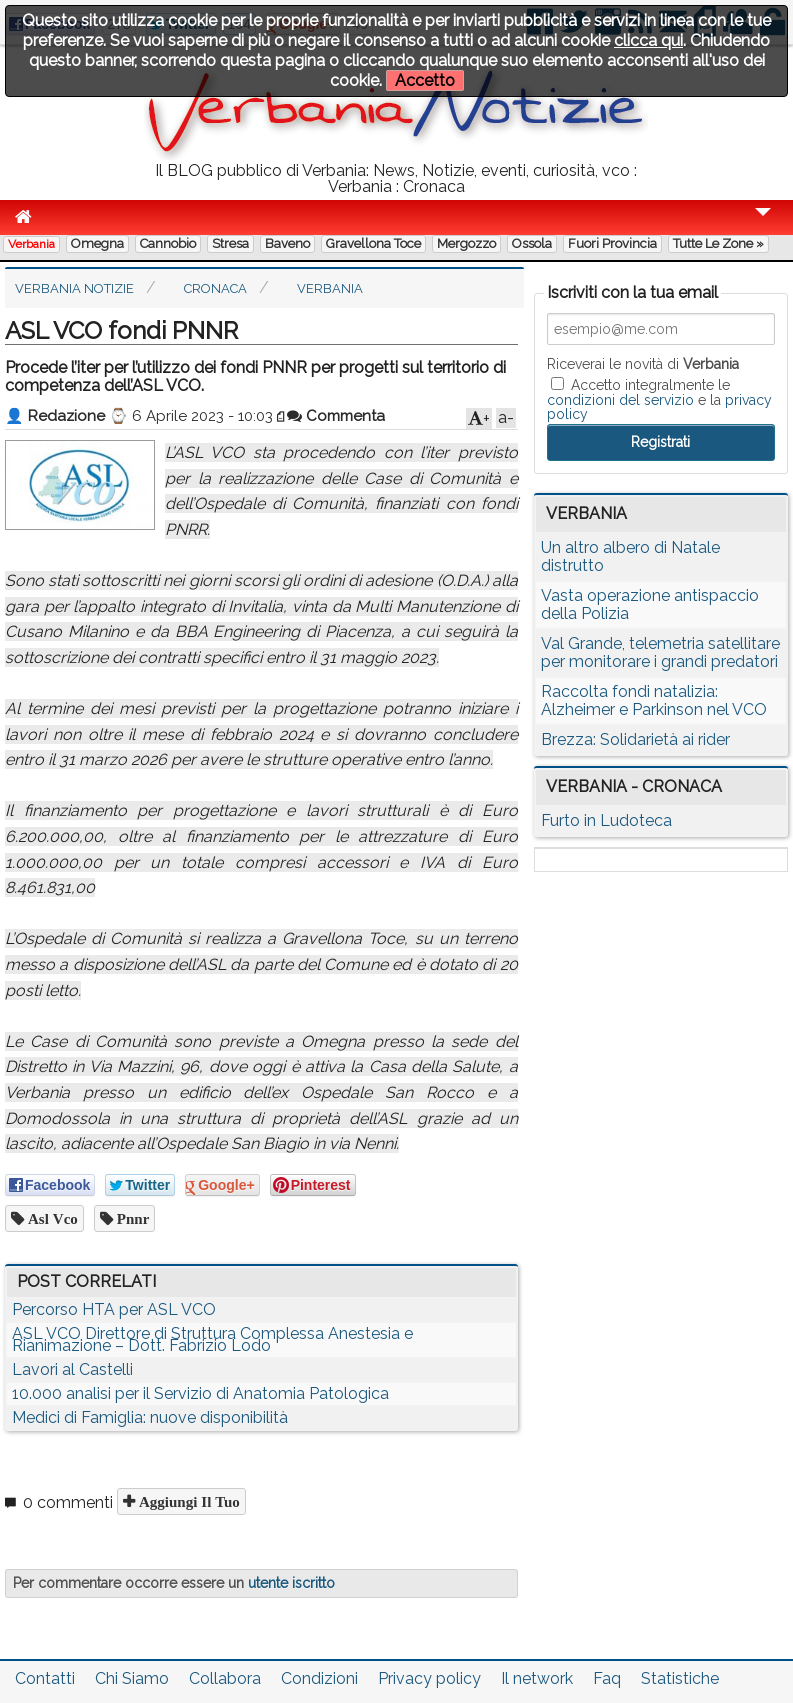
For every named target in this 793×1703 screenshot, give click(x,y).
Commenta (336, 416)
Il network (537, 1678)
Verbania (31, 244)
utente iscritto (291, 1583)
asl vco (51, 1218)
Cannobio (168, 243)
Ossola (532, 243)
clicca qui (648, 40)
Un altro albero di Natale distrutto (630, 556)
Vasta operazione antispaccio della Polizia (650, 604)
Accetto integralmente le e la (659, 399)
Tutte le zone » (718, 243)
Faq (607, 1678)
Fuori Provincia (612, 243)
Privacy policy (429, 1678)
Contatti (45, 1678)
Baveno (287, 243)
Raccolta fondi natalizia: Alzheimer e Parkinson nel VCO (654, 700)
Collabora (225, 1678)
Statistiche (680, 1678)
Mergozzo (466, 243)
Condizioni (319, 1678)
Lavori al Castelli (72, 1369)
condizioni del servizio (620, 400)
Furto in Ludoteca (606, 820)
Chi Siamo (132, 1678)
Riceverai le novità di (643, 364)
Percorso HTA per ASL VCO (114, 1309)
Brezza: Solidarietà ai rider (635, 739)
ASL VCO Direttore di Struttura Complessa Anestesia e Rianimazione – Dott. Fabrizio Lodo (212, 1339)
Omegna (97, 243)
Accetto (425, 80)
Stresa (230, 243)
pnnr (131, 1218)
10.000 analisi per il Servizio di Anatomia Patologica (200, 1393)
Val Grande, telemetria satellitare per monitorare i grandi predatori (660, 652)
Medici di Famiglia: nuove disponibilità (150, 1417)
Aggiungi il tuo (187, 1501)
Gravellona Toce (373, 243)
